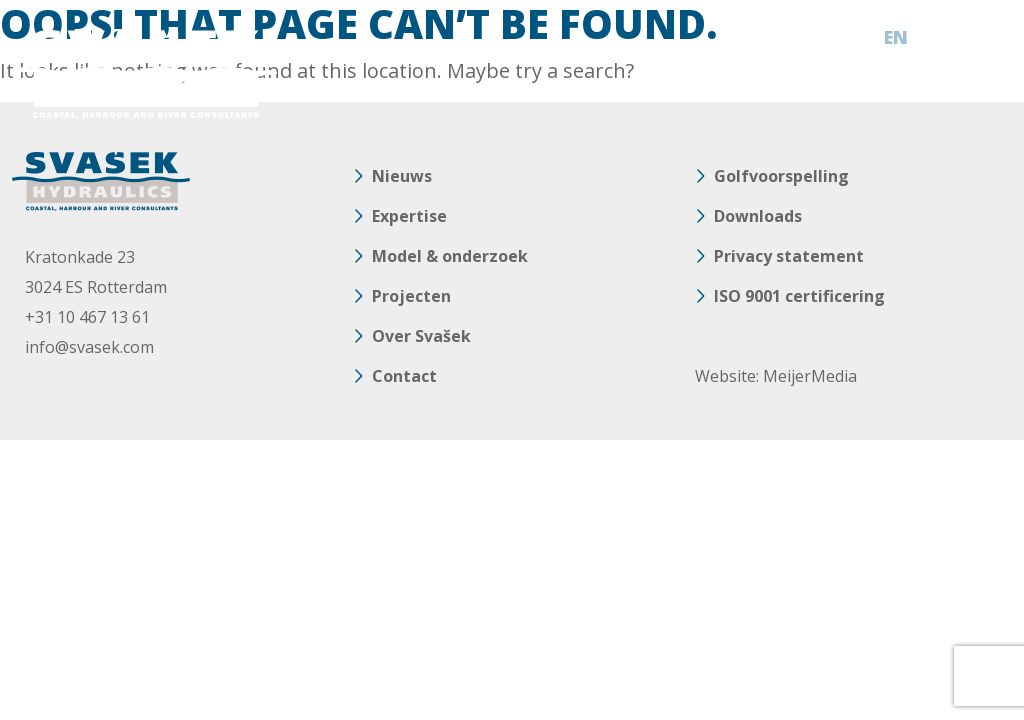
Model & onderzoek (450, 256)
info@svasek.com (89, 347)
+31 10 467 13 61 (87, 317)
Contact (404, 376)
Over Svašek (421, 336)
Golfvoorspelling (781, 176)
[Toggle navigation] (989, 38)
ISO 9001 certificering (799, 296)
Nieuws (402, 176)
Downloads (758, 216)
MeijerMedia (810, 376)
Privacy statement (789, 256)
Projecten (411, 296)
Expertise (409, 216)
